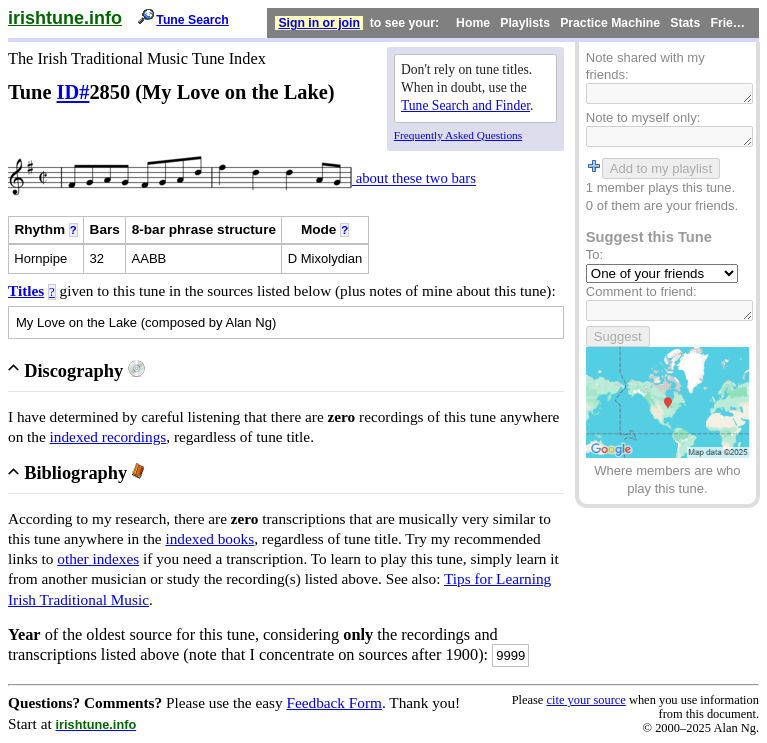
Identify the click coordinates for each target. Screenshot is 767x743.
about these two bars (414, 179)
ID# (73, 92)
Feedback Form (334, 702)
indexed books (209, 538)
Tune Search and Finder (465, 105)
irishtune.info (65, 18)
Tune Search (192, 20)
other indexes (98, 558)
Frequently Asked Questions (458, 135)
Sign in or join (319, 23)
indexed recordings (108, 436)
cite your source (585, 700)
